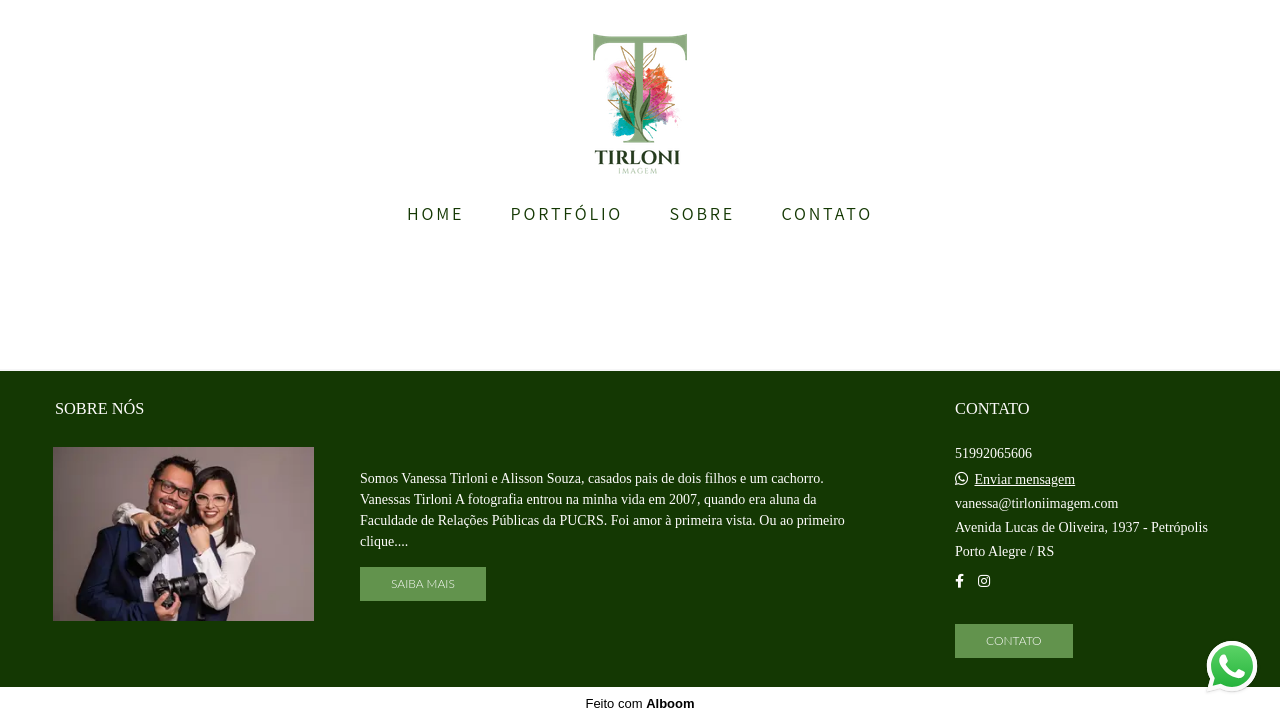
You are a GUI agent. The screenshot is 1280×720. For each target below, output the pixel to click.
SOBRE (702, 213)
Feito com (639, 703)
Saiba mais (423, 583)
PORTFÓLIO (567, 213)
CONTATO (827, 213)
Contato (1014, 640)
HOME (435, 213)
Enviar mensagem (1025, 480)
